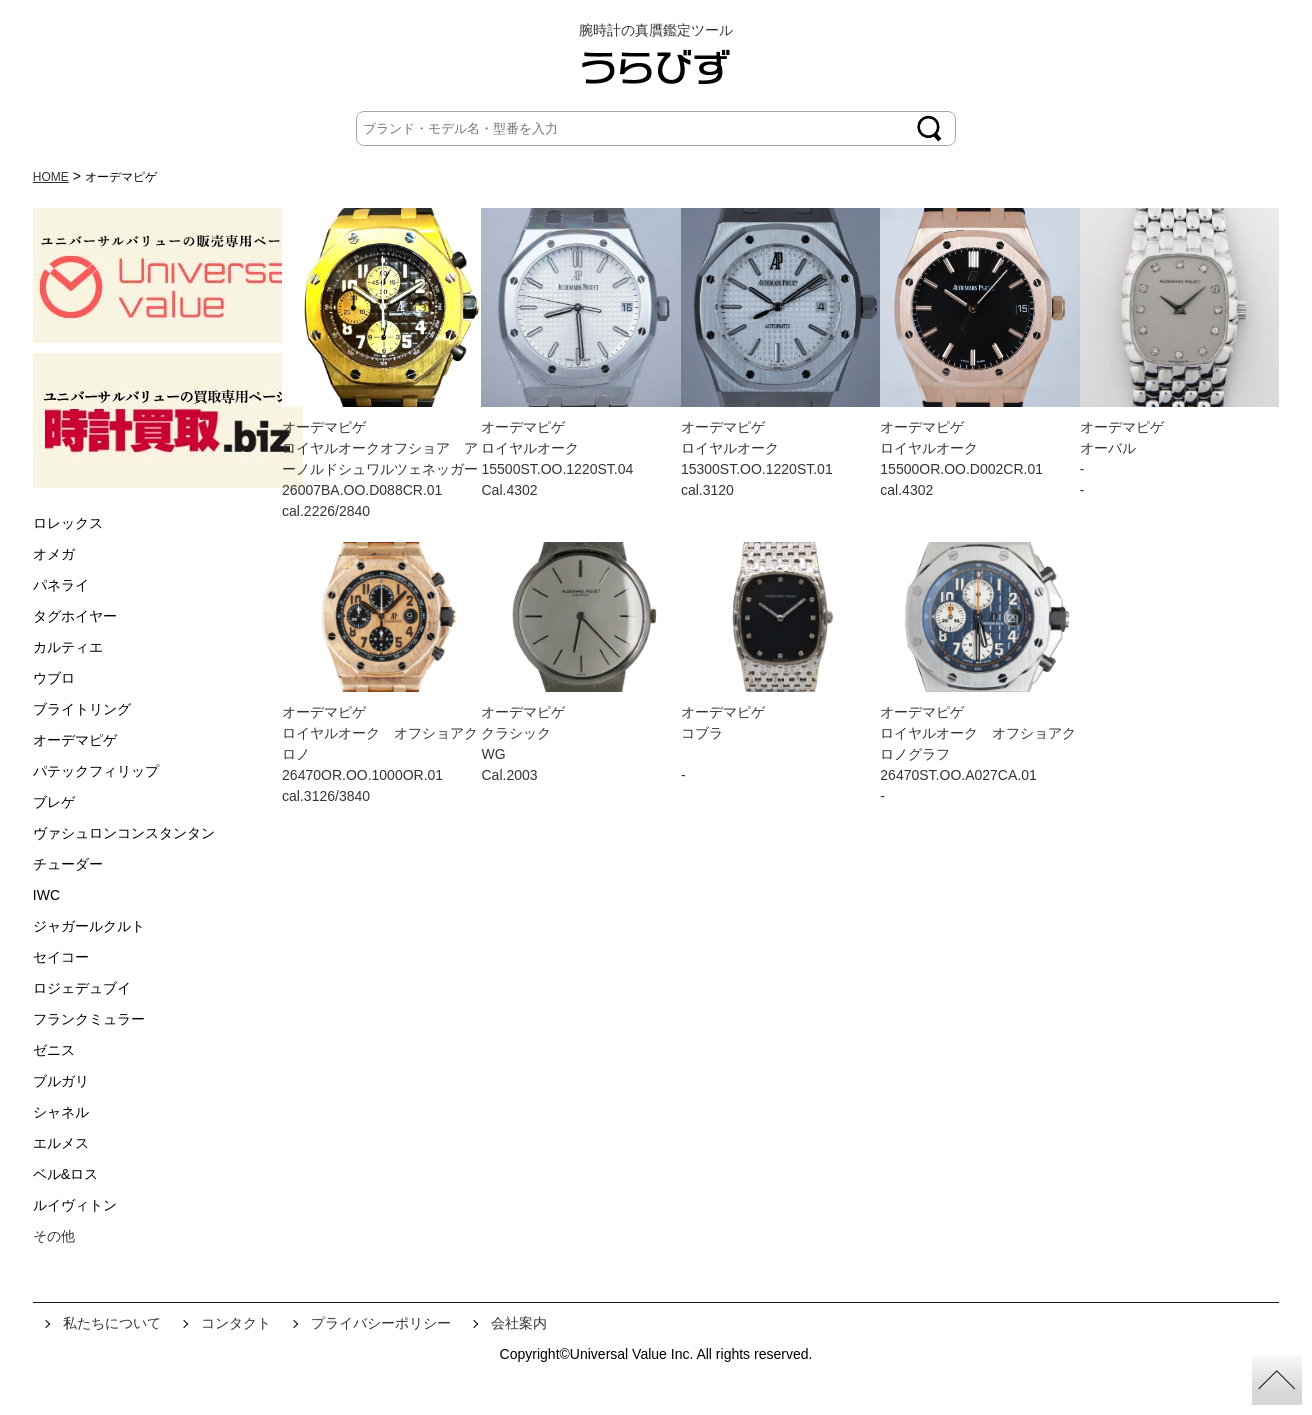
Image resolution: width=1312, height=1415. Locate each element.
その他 (54, 1236)
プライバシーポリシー (381, 1323)
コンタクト (236, 1323)
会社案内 (519, 1323)
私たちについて (112, 1323)
